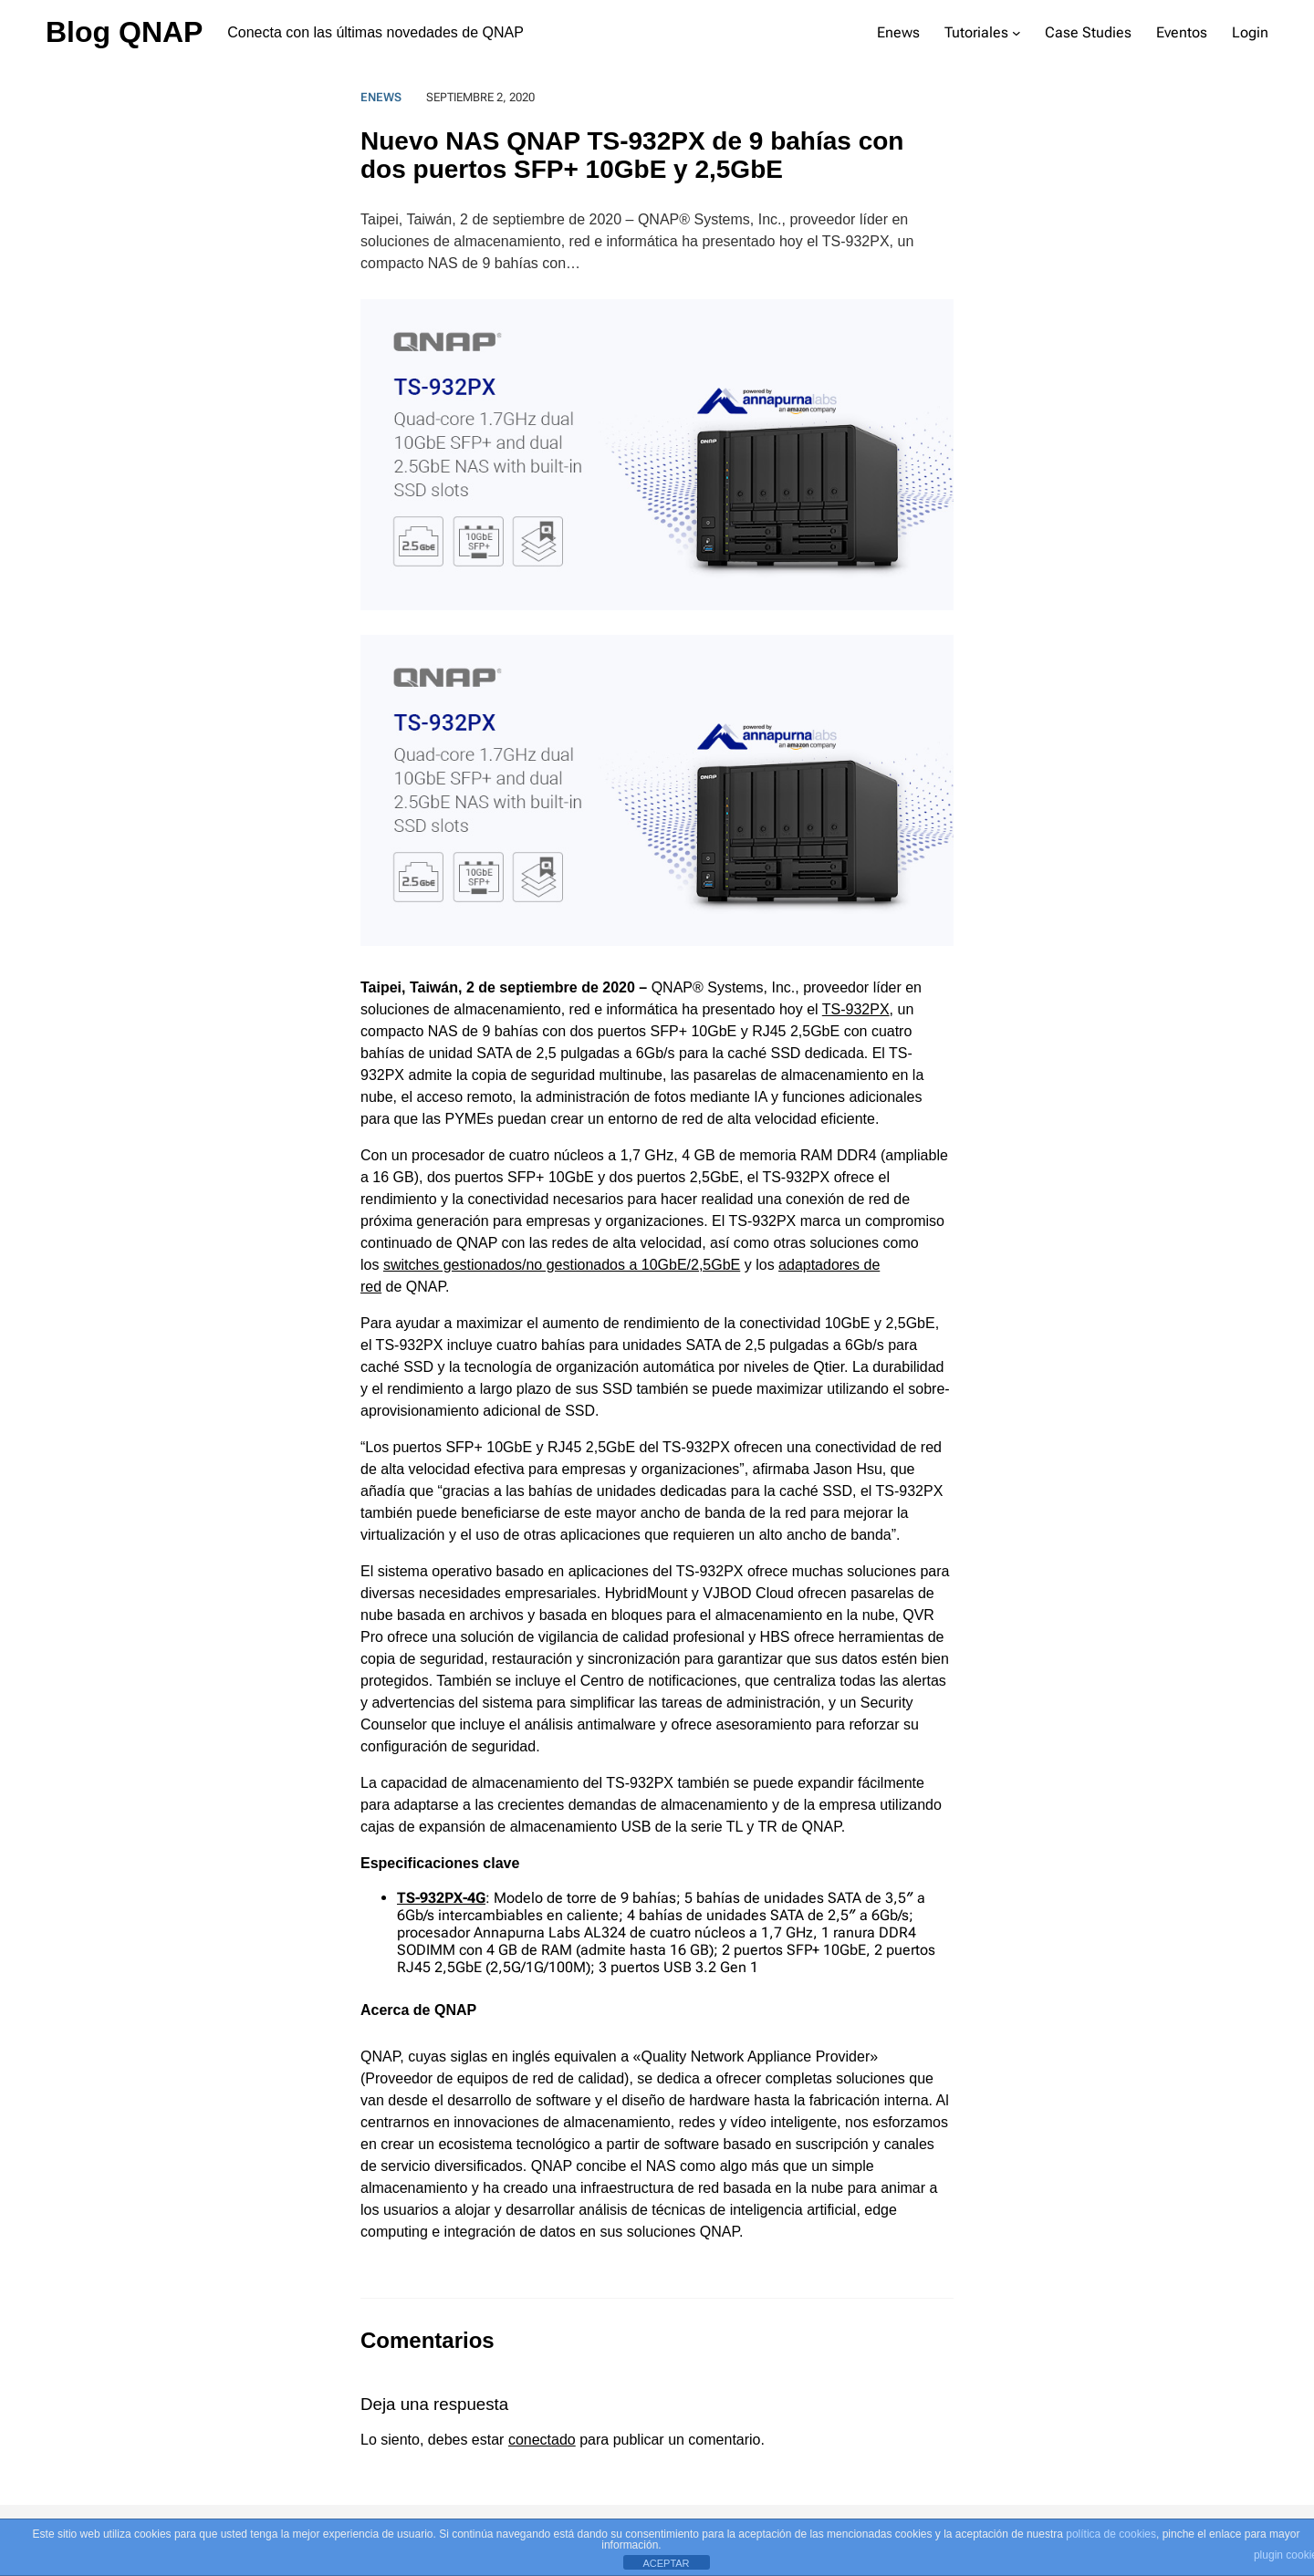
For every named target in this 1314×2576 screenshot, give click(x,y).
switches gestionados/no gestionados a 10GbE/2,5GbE (561, 1264)
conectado (542, 2439)
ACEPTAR (665, 2563)
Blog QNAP (124, 32)
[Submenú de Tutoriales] (1016, 32)
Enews (381, 97)
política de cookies (1111, 2534)
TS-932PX (856, 1009)
